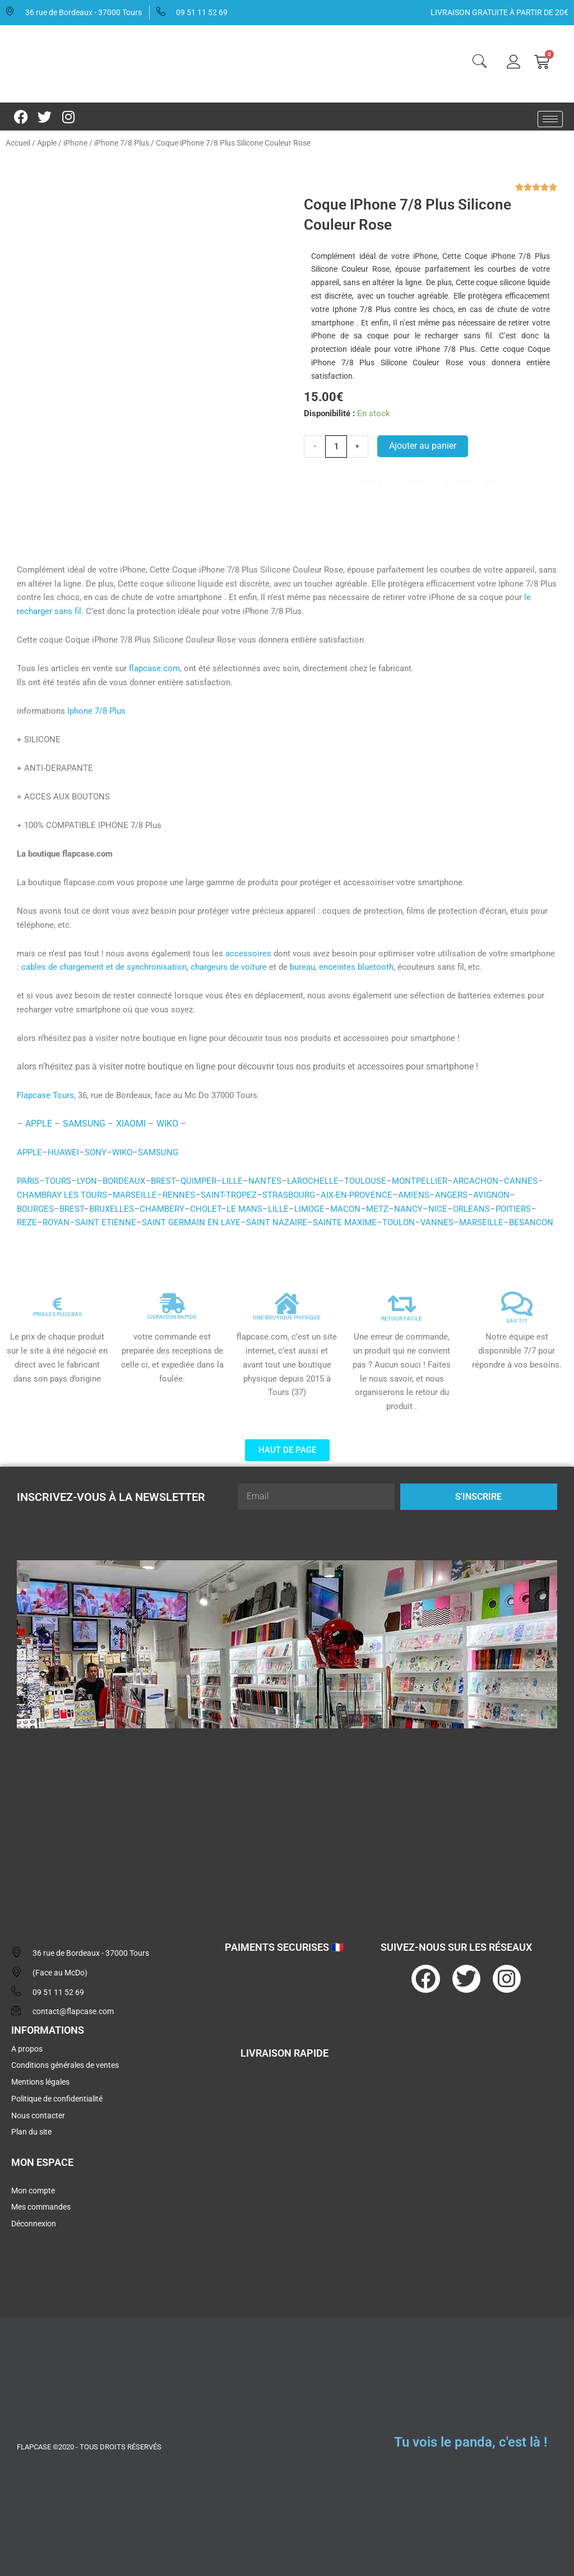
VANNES (436, 1222)
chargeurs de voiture (229, 967)
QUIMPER (198, 1181)
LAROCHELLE (313, 1181)
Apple (47, 142)
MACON (345, 1209)
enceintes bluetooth (356, 967)
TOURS (58, 1181)
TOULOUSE (365, 1181)
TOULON (398, 1222)
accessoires (248, 953)
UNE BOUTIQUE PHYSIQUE (287, 1317)
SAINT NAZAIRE (276, 1222)
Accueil (18, 142)
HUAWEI (63, 1152)
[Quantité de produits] (336, 446)
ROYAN (56, 1222)
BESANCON (531, 1222)
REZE (27, 1222)
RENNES (179, 1195)
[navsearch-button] (479, 63)
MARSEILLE (135, 1195)
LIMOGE (309, 1209)
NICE (437, 1209)
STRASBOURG (288, 1195)
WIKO (167, 1123)
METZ (377, 1209)
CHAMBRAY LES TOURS (62, 1195)
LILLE (232, 1181)
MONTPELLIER (419, 1181)
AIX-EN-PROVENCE (356, 1195)
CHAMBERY (162, 1209)
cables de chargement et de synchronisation (104, 967)
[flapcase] (287, 1824)
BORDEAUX (124, 1181)
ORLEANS (471, 1209)
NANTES (264, 1181)
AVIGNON (491, 1195)
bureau (302, 967)
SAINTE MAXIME (345, 1222)
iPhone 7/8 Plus (121, 142)
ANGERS (451, 1195)
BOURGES (35, 1209)
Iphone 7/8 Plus (96, 711)
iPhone (75, 142)
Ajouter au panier (422, 445)
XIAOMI (131, 1123)
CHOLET (205, 1209)
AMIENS (413, 1195)
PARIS (28, 1181)
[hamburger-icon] (550, 119)
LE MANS (244, 1209)
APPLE (38, 1123)
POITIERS (513, 1209)
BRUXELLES (111, 1209)
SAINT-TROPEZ (229, 1195)
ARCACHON (475, 1181)
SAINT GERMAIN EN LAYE (191, 1222)
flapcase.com (154, 668)
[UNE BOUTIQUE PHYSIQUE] (287, 1303)
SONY (96, 1152)
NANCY (408, 1209)
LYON (87, 1181)
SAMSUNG (84, 1123)
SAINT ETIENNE (105, 1222)
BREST (163, 1181)
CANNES (521, 1181)
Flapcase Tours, (46, 1095)
